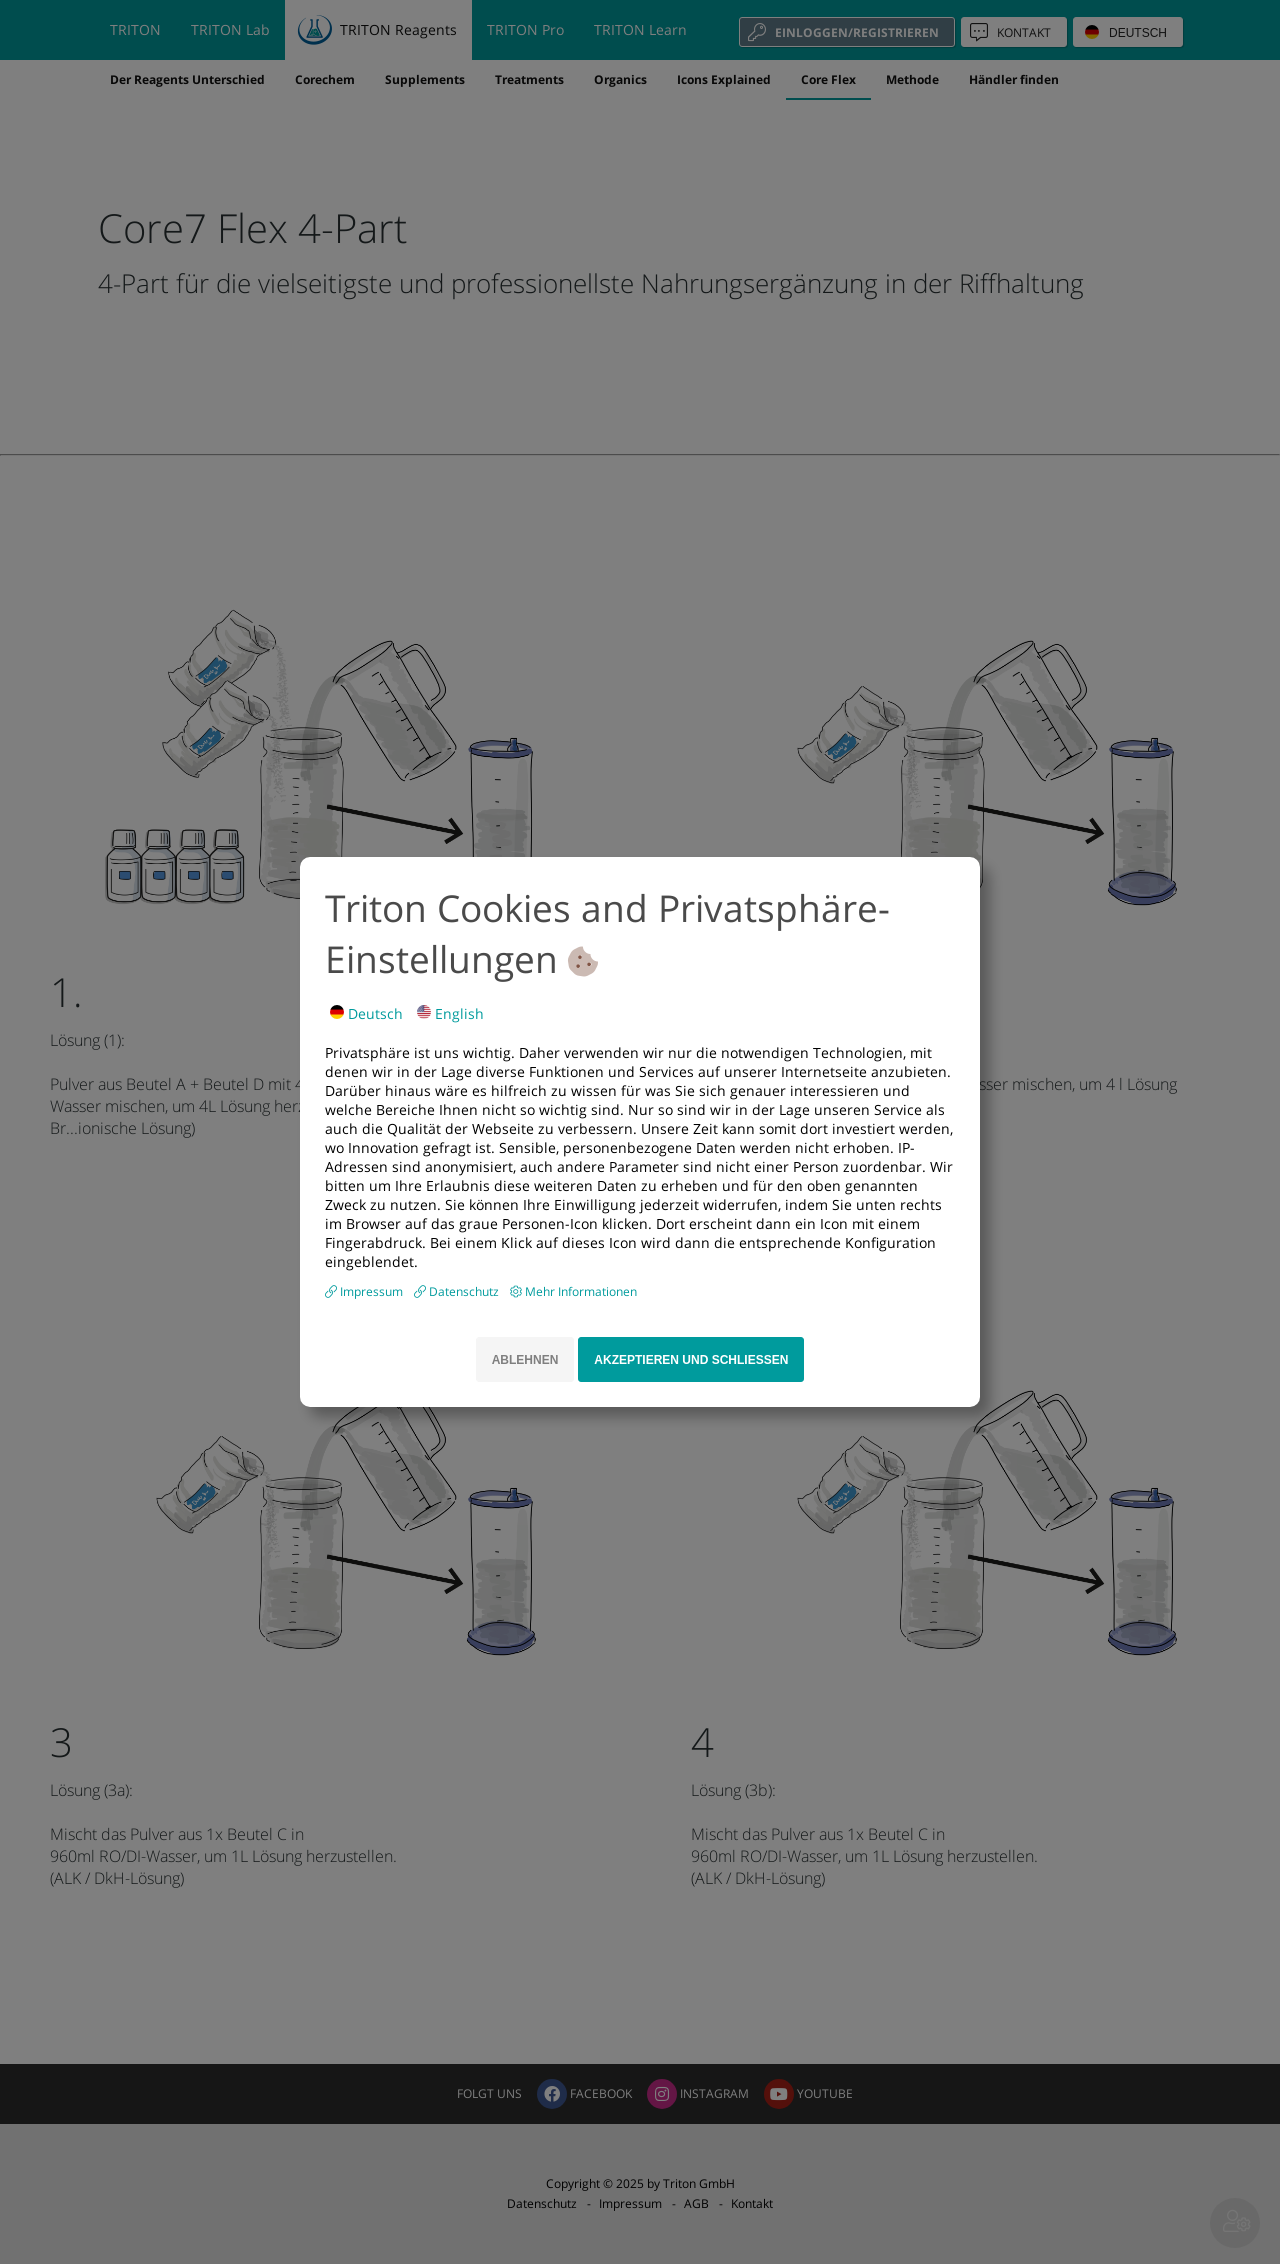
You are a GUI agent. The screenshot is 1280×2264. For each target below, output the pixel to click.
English (450, 1013)
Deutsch (366, 1013)
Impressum (373, 1291)
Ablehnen (525, 1360)
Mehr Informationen (581, 1291)
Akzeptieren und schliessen (691, 1360)
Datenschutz (465, 1291)
